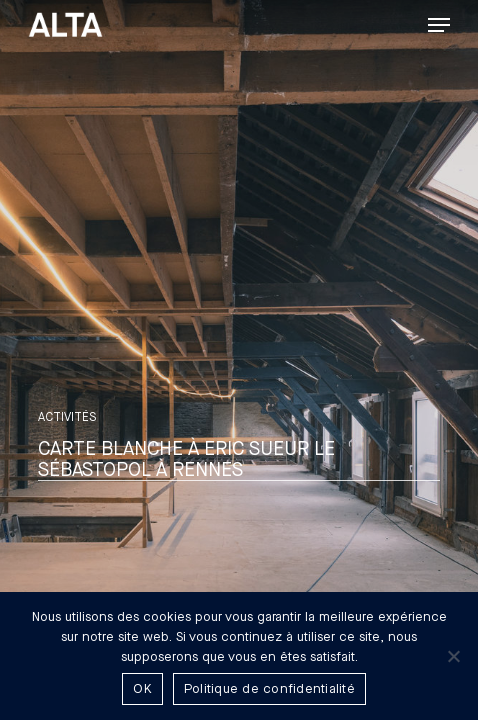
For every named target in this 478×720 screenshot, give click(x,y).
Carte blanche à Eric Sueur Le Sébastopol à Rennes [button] (186, 460)
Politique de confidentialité (269, 689)
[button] (439, 25)
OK (142, 689)
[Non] (453, 656)
